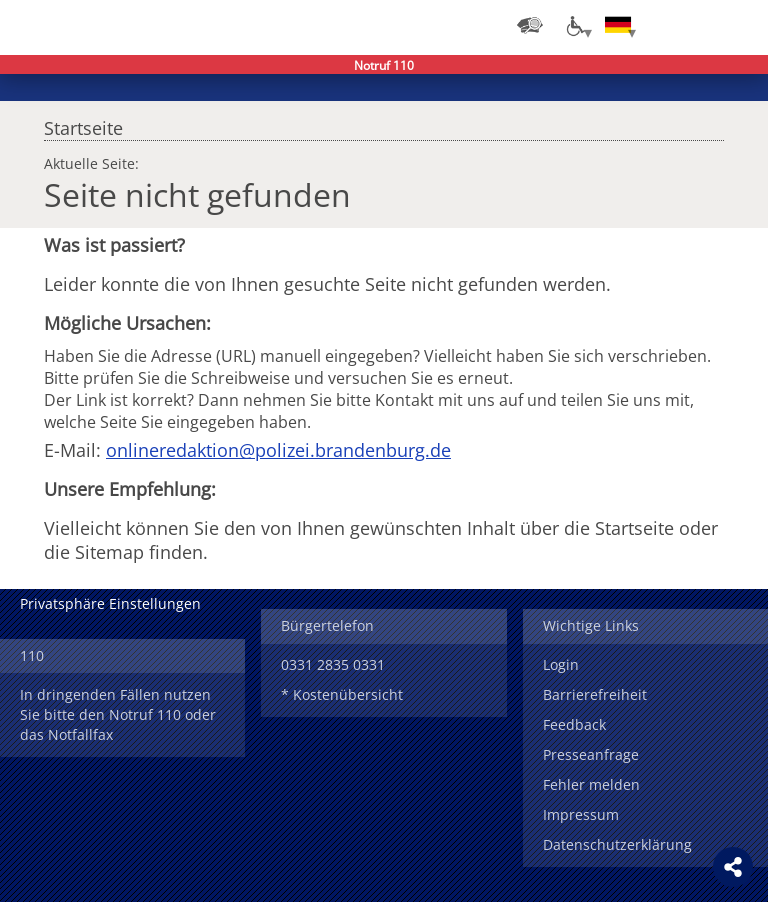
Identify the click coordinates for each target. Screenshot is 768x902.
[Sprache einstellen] (618, 25)
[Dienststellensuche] (530, 25)
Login (561, 664)
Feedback (574, 724)
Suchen (698, 25)
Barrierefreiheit (595, 694)
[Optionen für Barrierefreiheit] (574, 25)
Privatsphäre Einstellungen (110, 603)
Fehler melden (591, 784)
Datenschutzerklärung (617, 844)
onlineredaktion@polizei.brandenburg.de (278, 450)
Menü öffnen (738, 25)
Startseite (83, 123)
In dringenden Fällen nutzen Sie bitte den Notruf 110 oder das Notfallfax (118, 714)
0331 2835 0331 (333, 664)
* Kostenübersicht (342, 694)
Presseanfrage (591, 754)
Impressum (581, 814)
